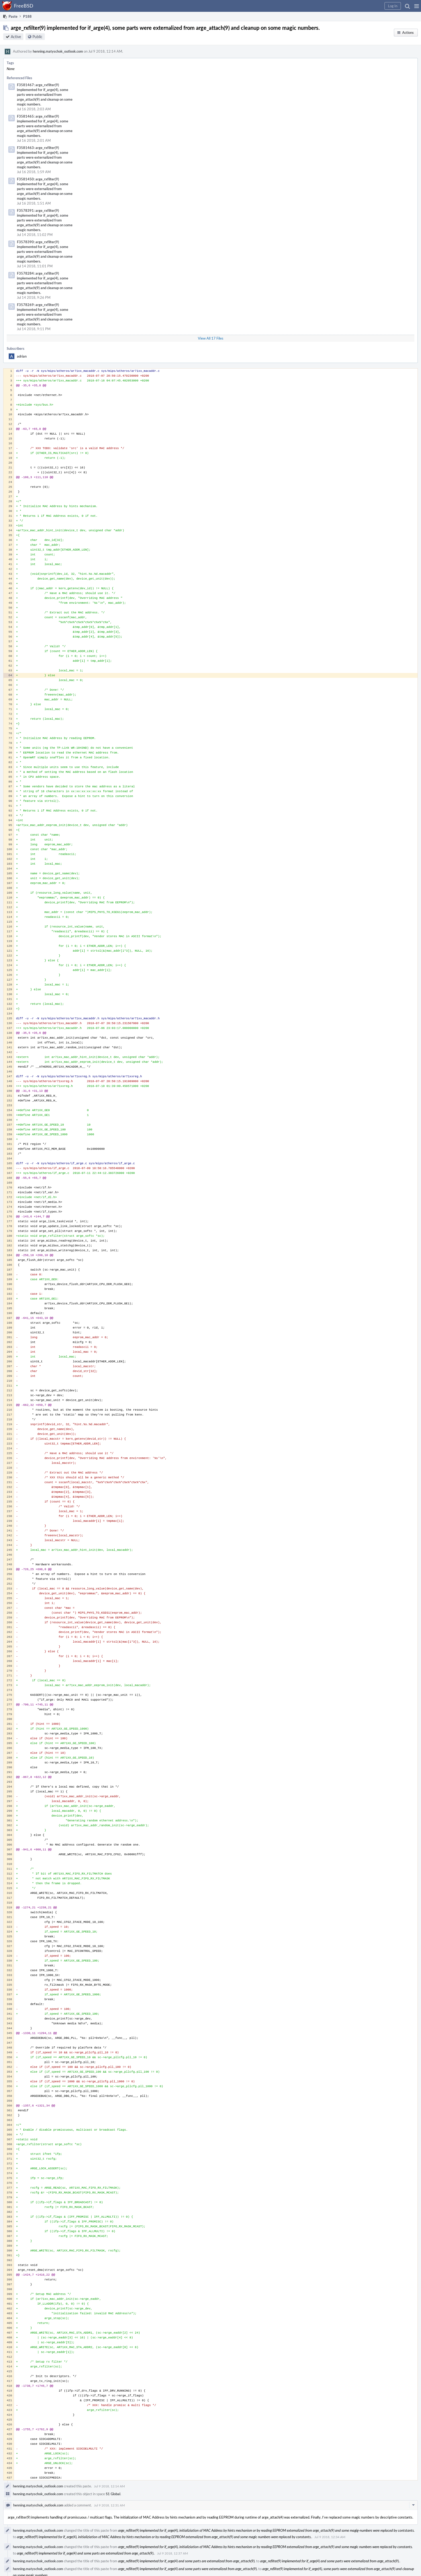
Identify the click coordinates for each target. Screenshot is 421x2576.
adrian (22, 356)
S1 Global (113, 2493)
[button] (416, 6)
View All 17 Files (210, 338)
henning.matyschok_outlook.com (58, 51)
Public (37, 36)
